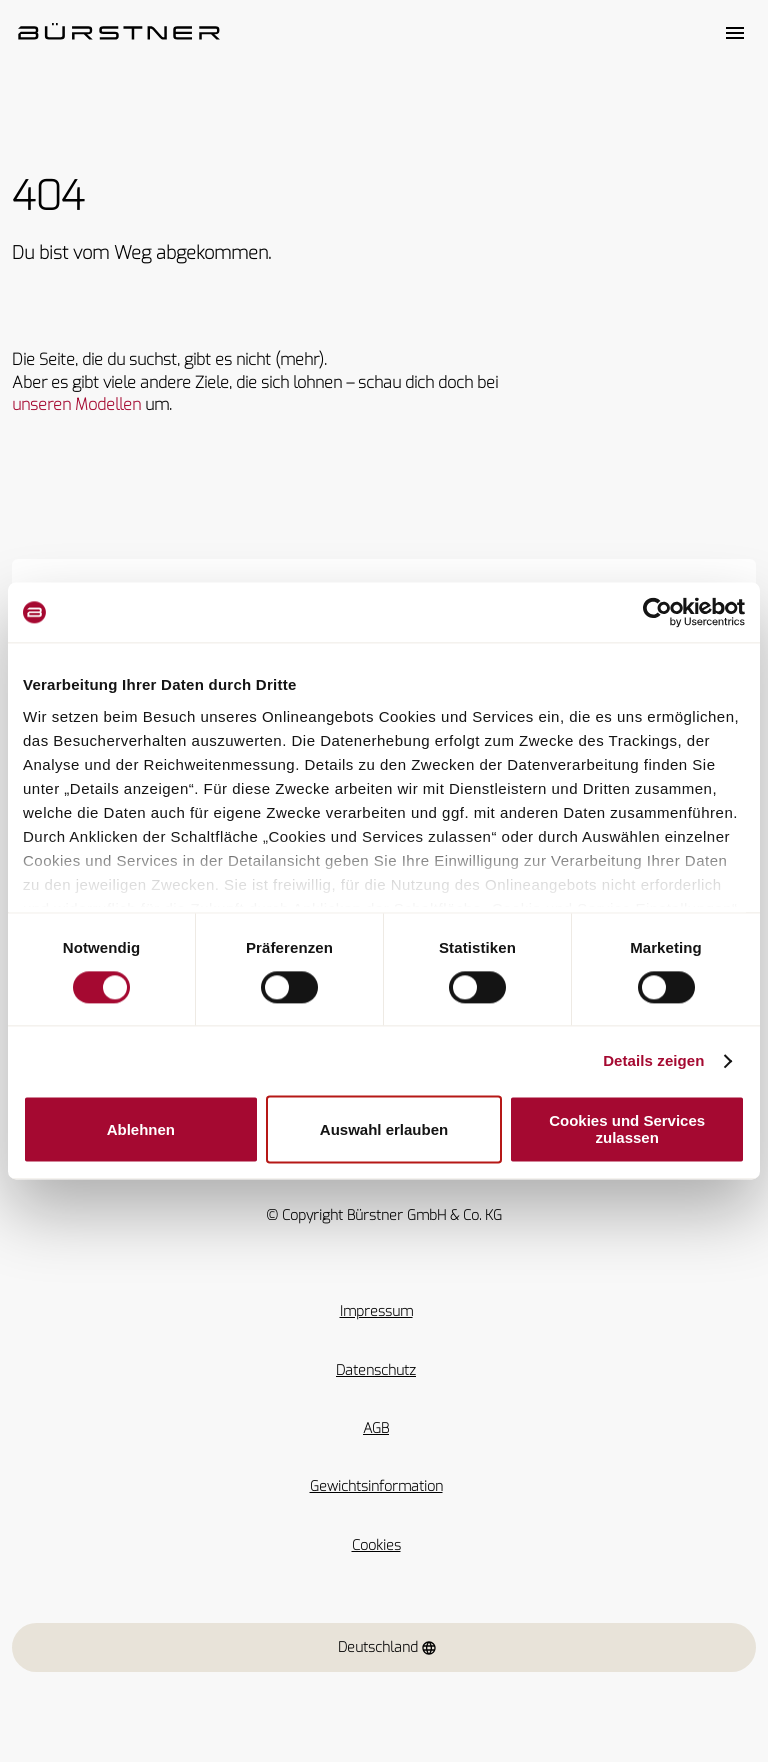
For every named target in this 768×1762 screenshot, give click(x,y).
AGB (376, 1428)
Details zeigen (653, 1060)
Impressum (376, 1311)
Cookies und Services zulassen (627, 1130)
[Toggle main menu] (735, 33)
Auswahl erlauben (384, 1129)
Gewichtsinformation (376, 1486)
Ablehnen (141, 1129)
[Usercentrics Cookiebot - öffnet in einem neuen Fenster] (657, 612)
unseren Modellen (76, 404)
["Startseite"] (119, 33)
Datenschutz (376, 1370)
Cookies (376, 1545)
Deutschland (387, 1647)
